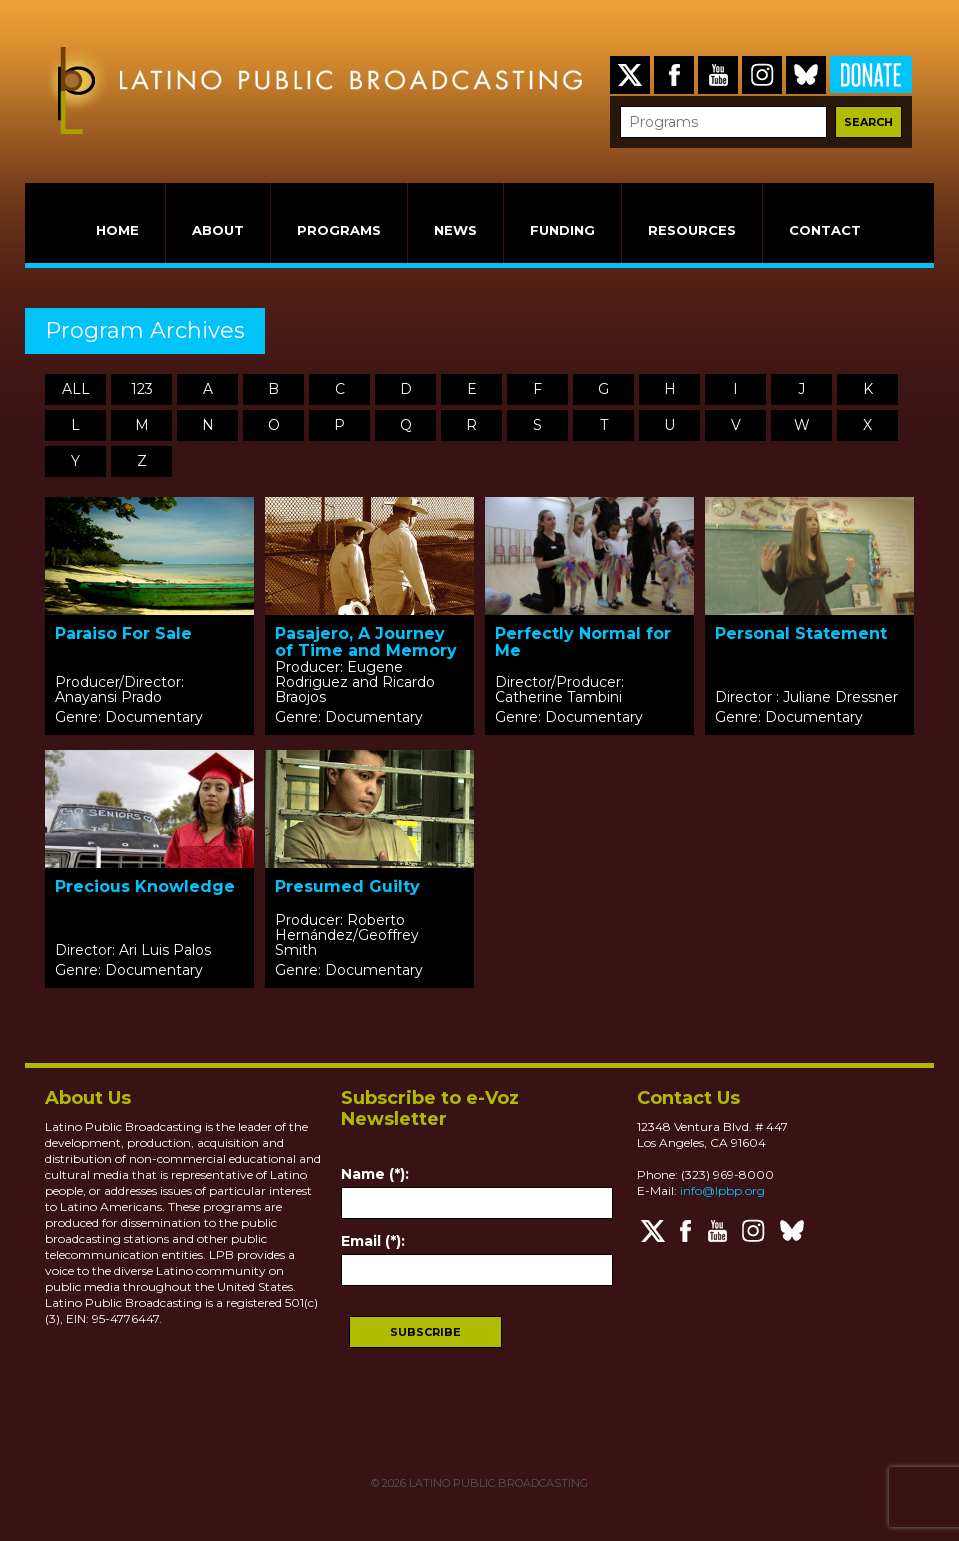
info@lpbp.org (722, 1190)
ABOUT (218, 230)
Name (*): (375, 1174)
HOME (117, 230)
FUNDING (562, 230)
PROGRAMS (339, 230)
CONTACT (825, 230)
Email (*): (373, 1241)
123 (142, 389)
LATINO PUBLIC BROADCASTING (497, 1483)
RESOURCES (692, 230)
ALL (76, 389)
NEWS (455, 230)
